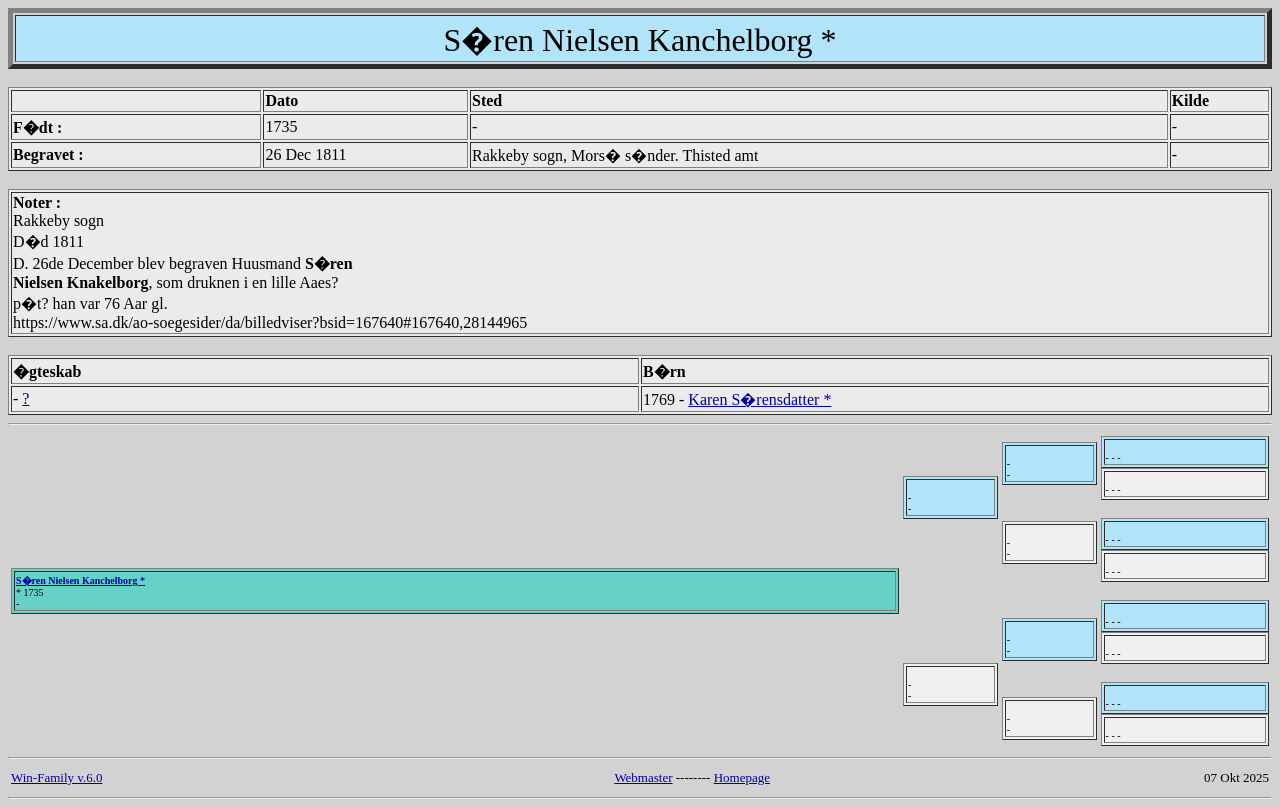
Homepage (742, 777)
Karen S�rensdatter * (759, 399)
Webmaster (643, 777)
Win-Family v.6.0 (56, 777)
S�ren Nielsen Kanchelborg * (80, 580)
